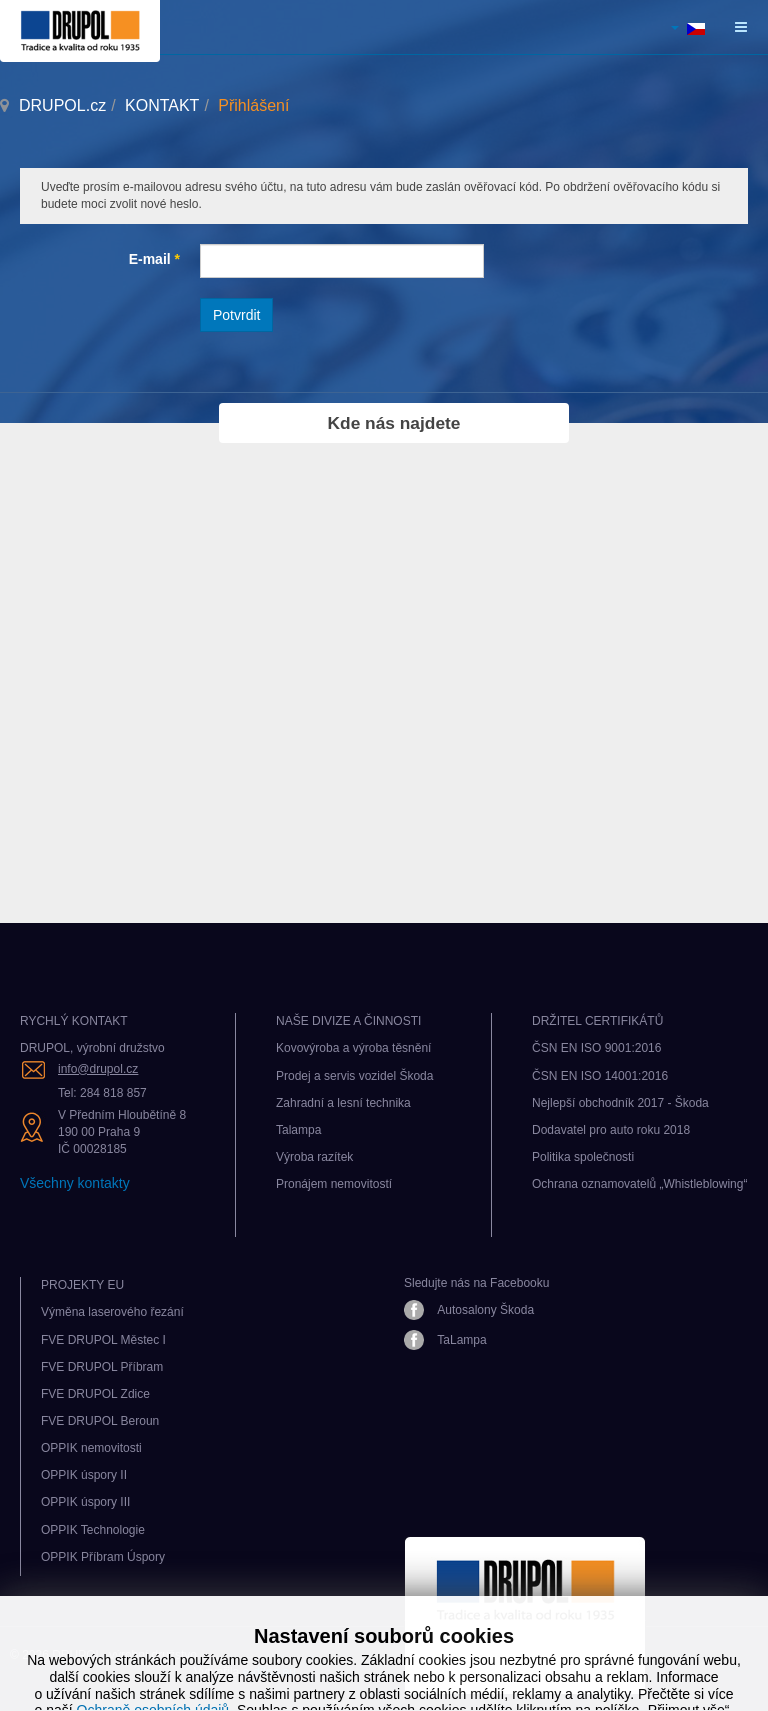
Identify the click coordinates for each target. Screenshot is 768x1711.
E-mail (154, 259)
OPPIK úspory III (85, 1502)
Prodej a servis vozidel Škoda (354, 1076)
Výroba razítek (314, 1157)
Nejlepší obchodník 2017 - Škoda (620, 1103)
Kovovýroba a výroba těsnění (353, 1048)
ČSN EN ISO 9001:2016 (596, 1048)
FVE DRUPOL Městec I (103, 1340)
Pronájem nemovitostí (334, 1184)
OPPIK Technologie (93, 1530)
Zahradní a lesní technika (343, 1103)
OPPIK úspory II (84, 1475)
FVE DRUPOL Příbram (102, 1367)
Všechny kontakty (75, 1183)
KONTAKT (162, 105)
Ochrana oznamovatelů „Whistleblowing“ (639, 1184)
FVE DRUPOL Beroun (100, 1421)
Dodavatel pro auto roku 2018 (611, 1130)
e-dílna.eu (269, 1672)
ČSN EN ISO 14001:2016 (600, 1076)
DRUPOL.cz (62, 105)
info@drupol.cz (98, 1069)
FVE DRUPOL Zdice (95, 1394)
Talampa (298, 1130)
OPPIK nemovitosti (91, 1448)
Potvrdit (236, 315)
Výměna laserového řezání (112, 1312)
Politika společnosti (583, 1157)
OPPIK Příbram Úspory (103, 1557)
